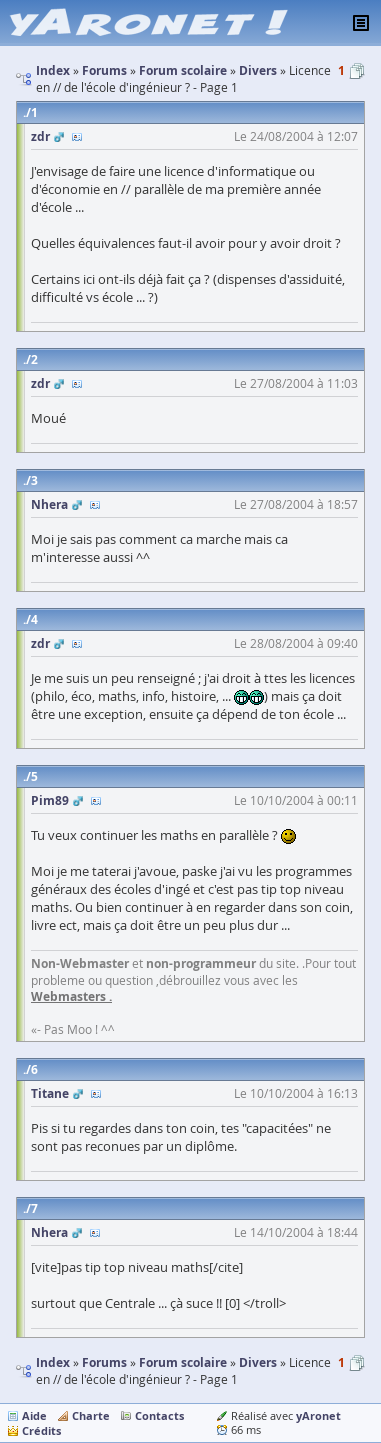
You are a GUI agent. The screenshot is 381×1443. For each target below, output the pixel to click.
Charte (91, 1415)
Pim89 (50, 800)
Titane (50, 1093)
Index (53, 1362)
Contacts (159, 1415)
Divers (258, 1362)
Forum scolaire (183, 1362)
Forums (104, 1362)
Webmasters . (71, 996)
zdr (40, 136)
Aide (34, 1415)
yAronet (318, 1415)
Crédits (41, 1430)
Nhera (49, 504)
